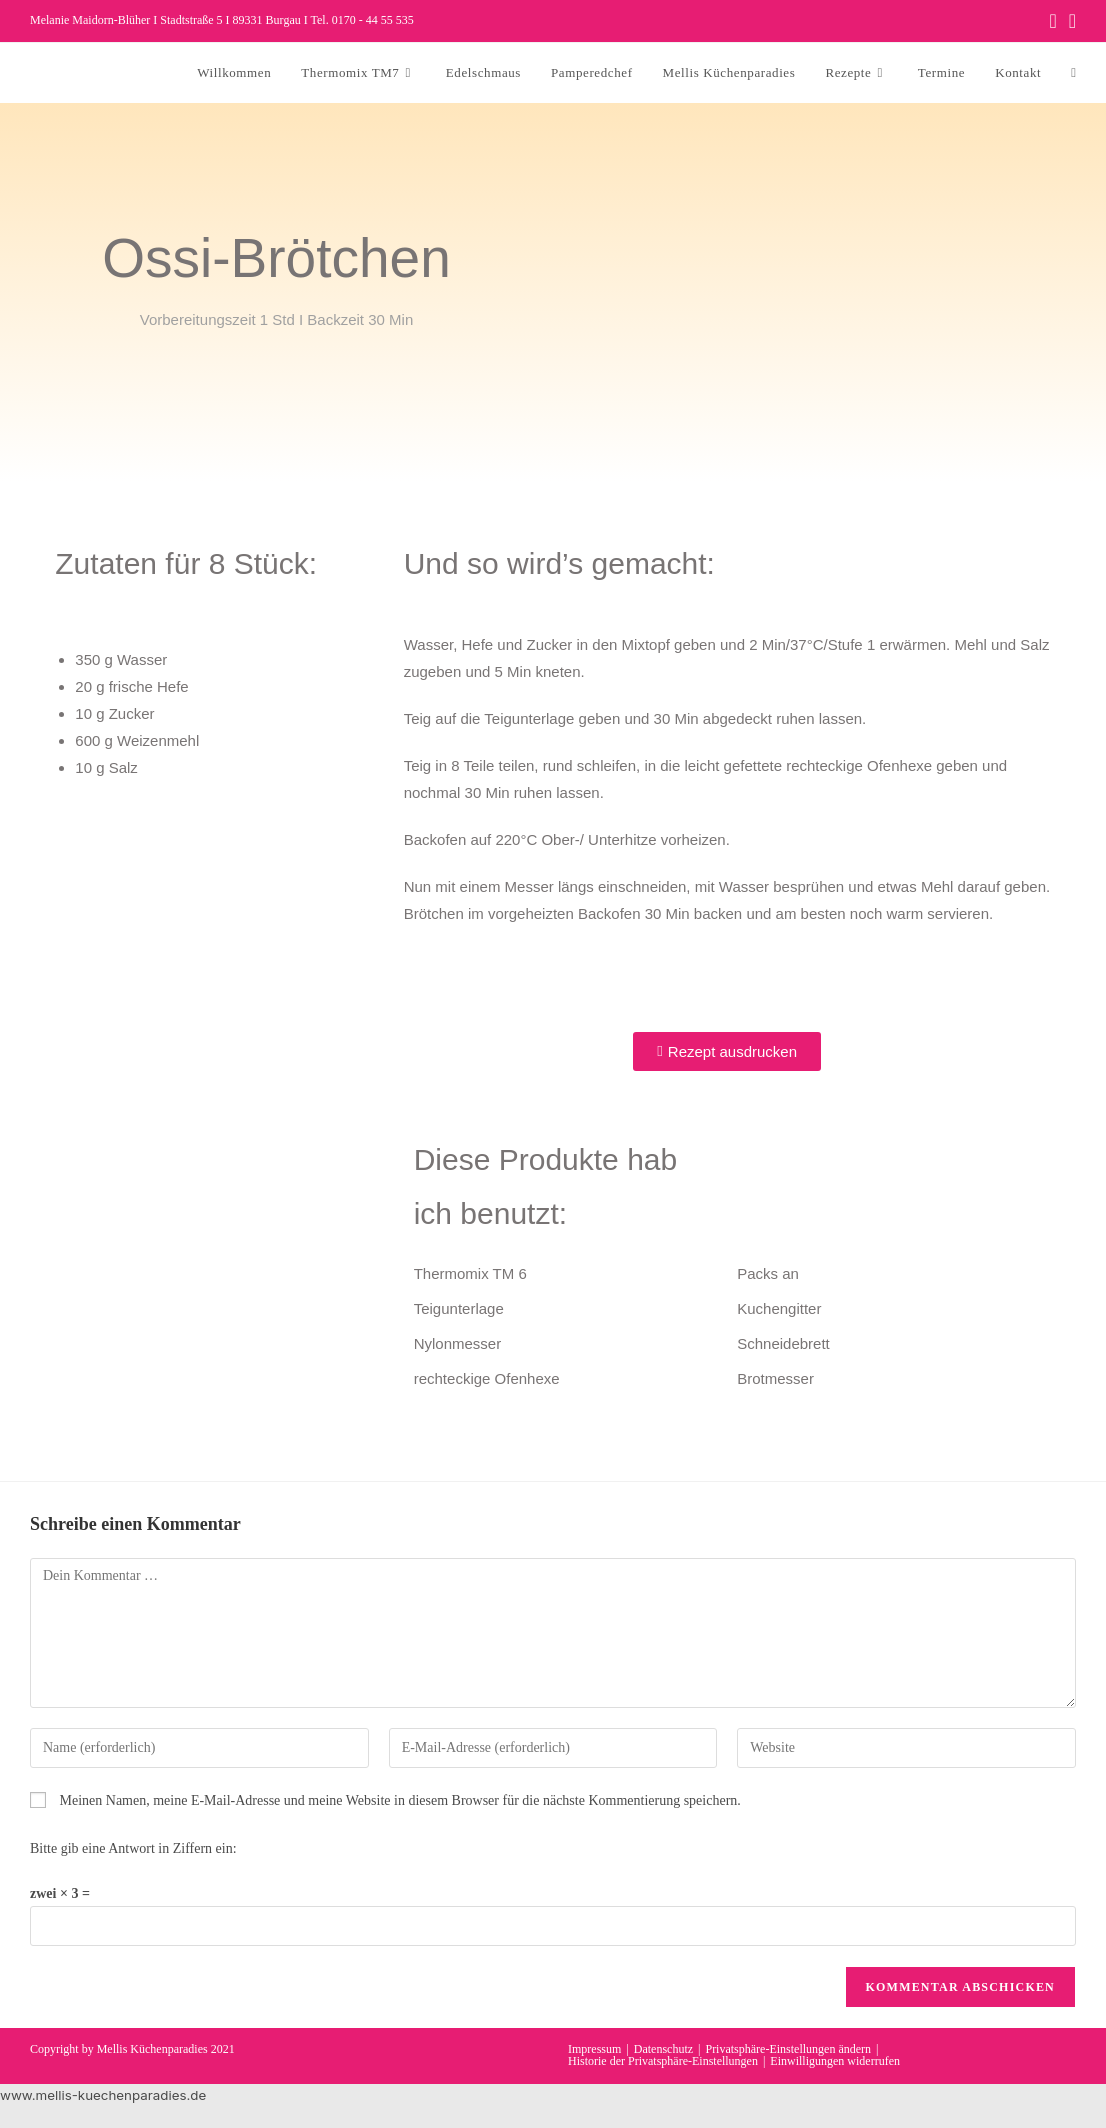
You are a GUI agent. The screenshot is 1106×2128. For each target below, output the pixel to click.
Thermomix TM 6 (470, 1273)
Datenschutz (663, 2049)
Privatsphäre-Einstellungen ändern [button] (788, 2049)
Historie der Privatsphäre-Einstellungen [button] (663, 2061)
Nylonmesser (458, 1343)
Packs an (768, 1273)
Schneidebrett (783, 1343)
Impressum (594, 2049)
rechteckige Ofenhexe (487, 1378)
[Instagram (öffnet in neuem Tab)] (1069, 21)
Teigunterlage (459, 1308)
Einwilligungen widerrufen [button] (835, 2061)
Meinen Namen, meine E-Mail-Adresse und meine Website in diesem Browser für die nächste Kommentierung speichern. (400, 1800)
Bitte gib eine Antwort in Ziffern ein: (133, 1848)
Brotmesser (775, 1378)
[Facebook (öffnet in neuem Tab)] (1052, 21)
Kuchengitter (779, 1308)
